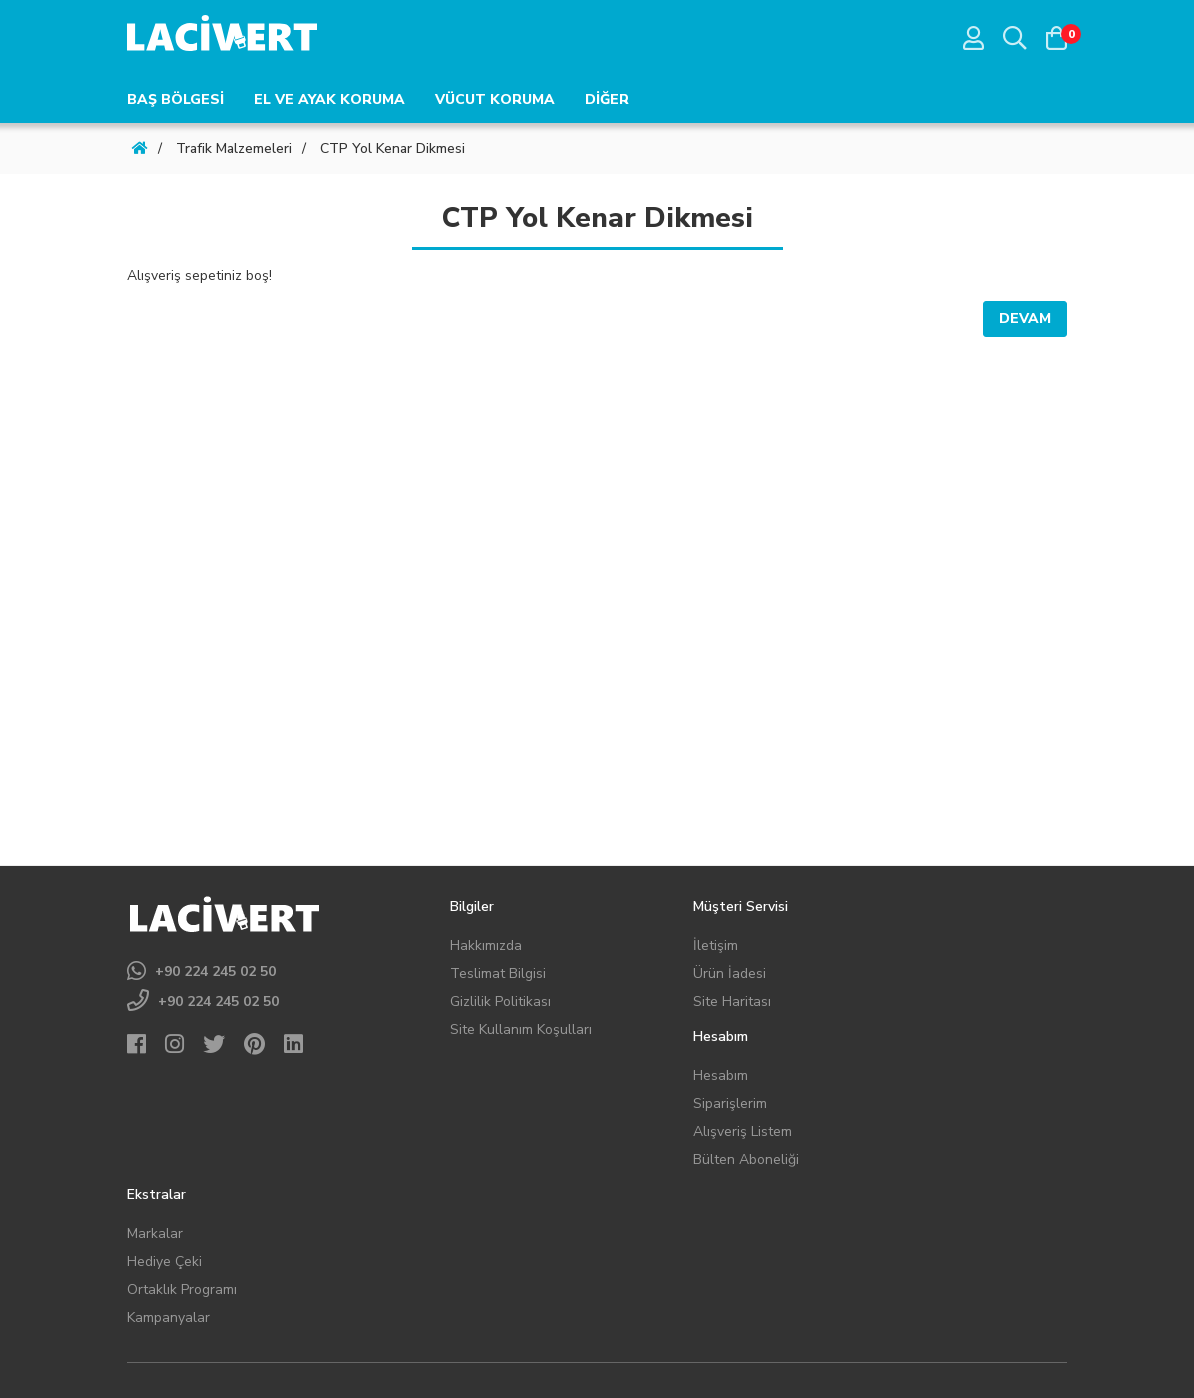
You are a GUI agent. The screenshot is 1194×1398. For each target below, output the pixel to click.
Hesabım (720, 1075)
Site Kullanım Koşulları (521, 1029)
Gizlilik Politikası (500, 1001)
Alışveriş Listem (742, 1131)
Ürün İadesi (729, 973)
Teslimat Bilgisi (498, 973)
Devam (1025, 318)
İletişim (715, 945)
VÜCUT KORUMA (495, 99)
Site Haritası (732, 1001)
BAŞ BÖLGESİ (175, 99)
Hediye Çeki (164, 1261)
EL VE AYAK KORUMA (329, 99)
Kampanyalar (168, 1317)
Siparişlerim (730, 1103)
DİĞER (607, 99)
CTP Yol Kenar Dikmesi (392, 148)
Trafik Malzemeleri (234, 148)
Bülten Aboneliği (746, 1159)
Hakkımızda (486, 945)
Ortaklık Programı (182, 1289)
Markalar (155, 1233)
